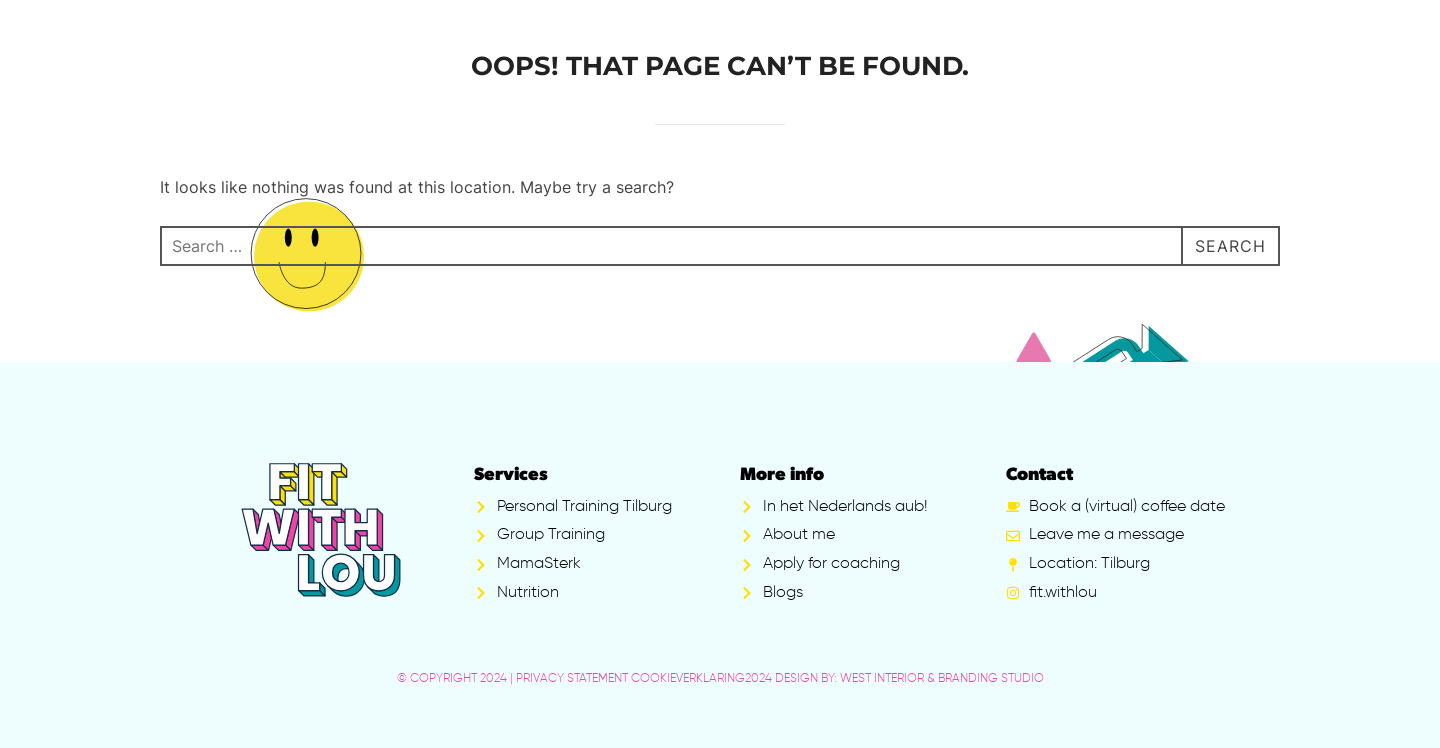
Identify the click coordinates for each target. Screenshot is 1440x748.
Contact (1039, 475)
